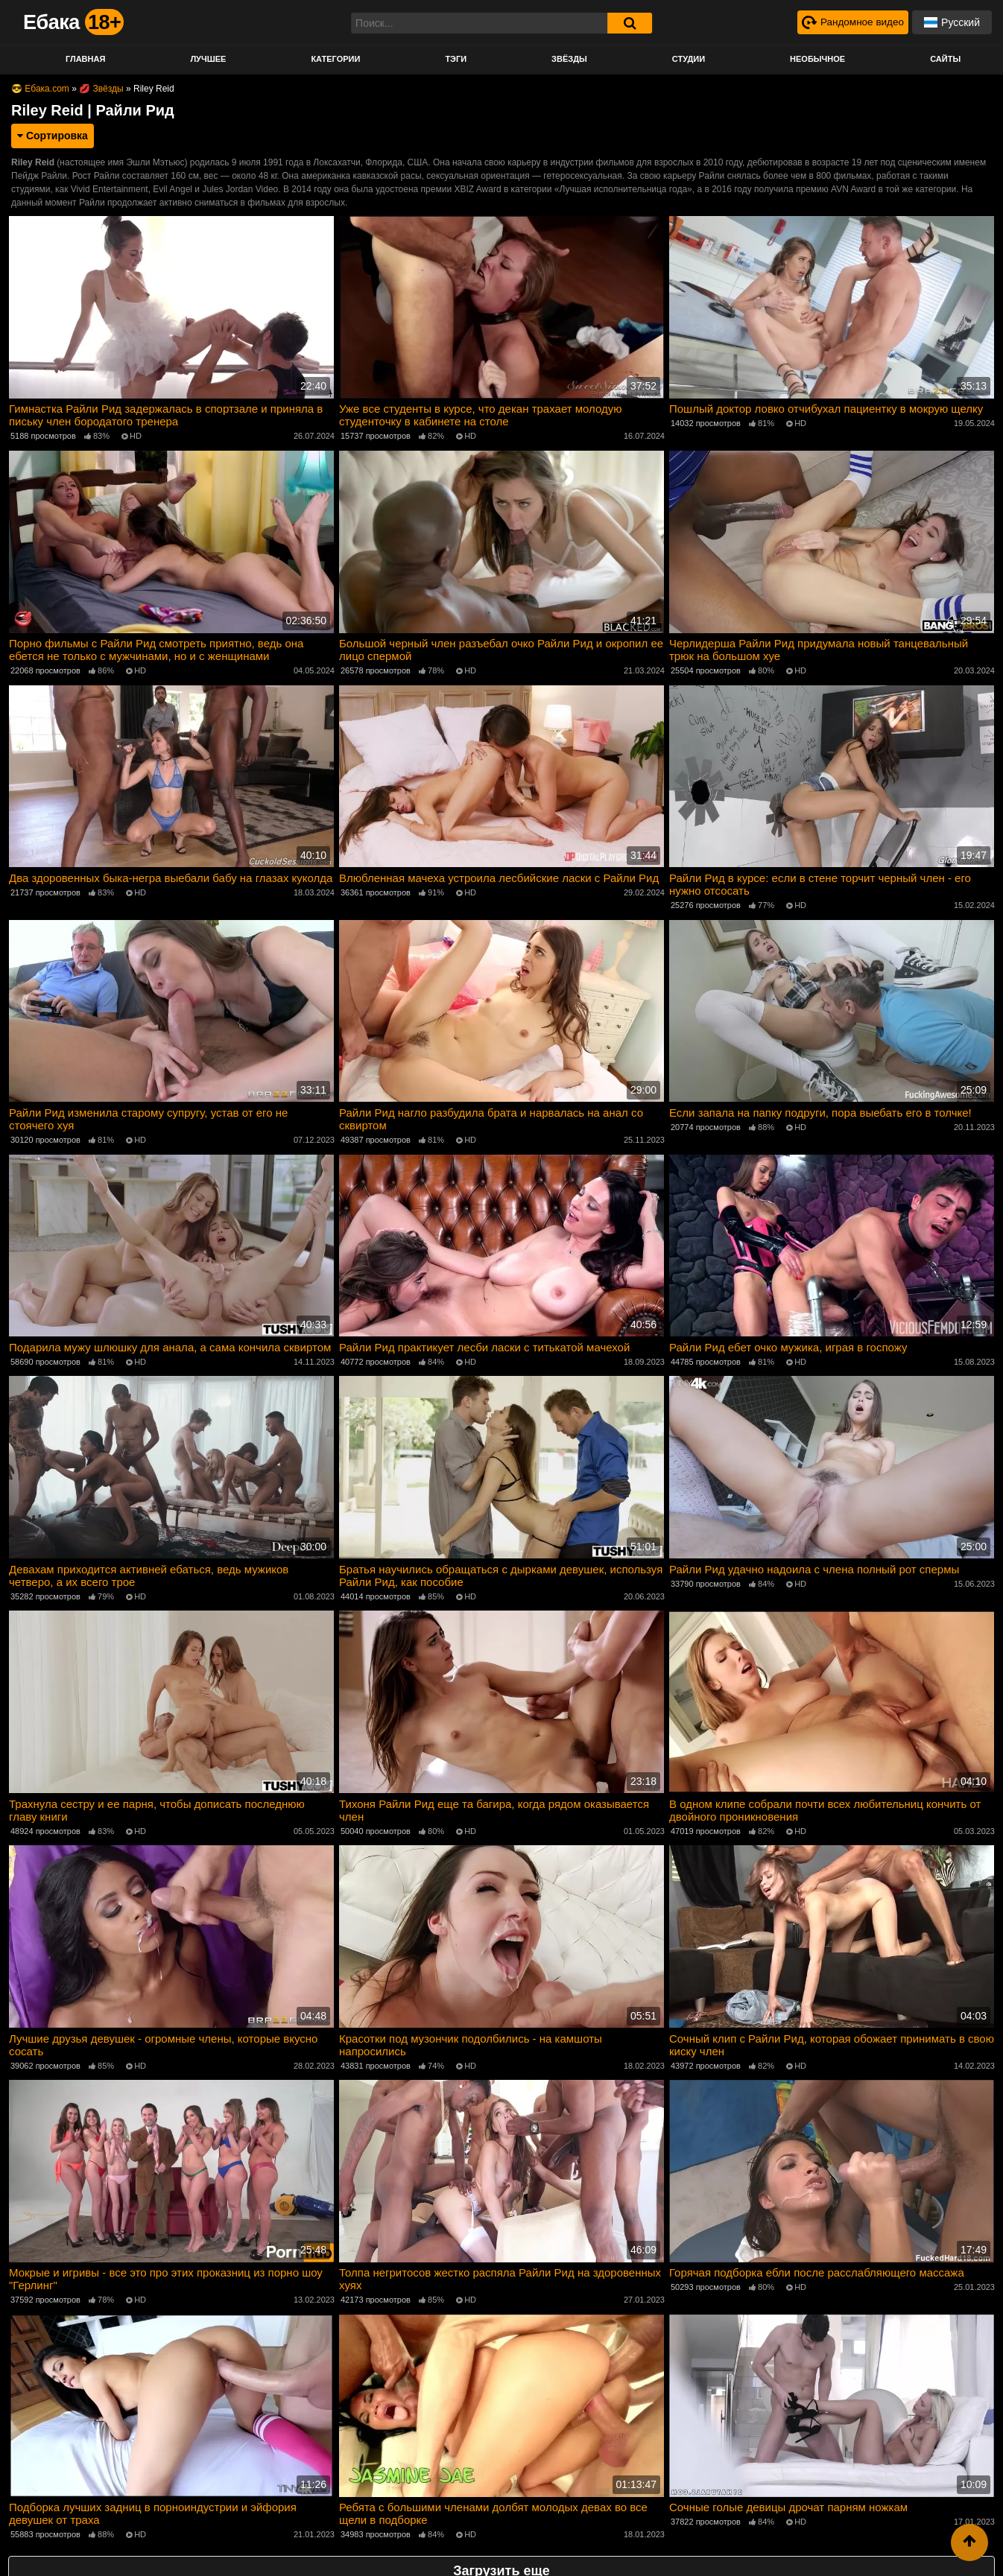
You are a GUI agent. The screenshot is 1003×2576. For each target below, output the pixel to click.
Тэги (455, 58)
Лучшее (208, 58)
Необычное (817, 58)
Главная (85, 58)
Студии (688, 58)
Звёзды (569, 58)
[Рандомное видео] (851, 22)
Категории (335, 58)
